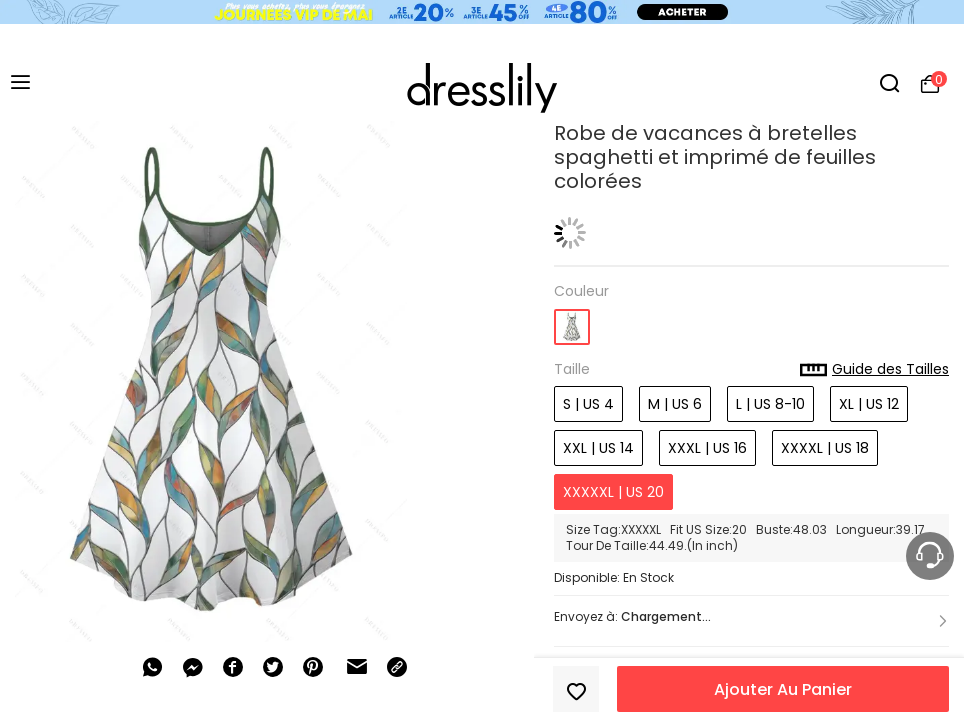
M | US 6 (675, 404)
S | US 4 (588, 404)
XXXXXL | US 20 (613, 492)
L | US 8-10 (770, 404)
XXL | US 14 (598, 448)
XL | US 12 (869, 404)
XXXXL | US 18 (825, 448)
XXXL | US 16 (707, 448)
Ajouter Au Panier (783, 689)
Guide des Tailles (874, 370)
